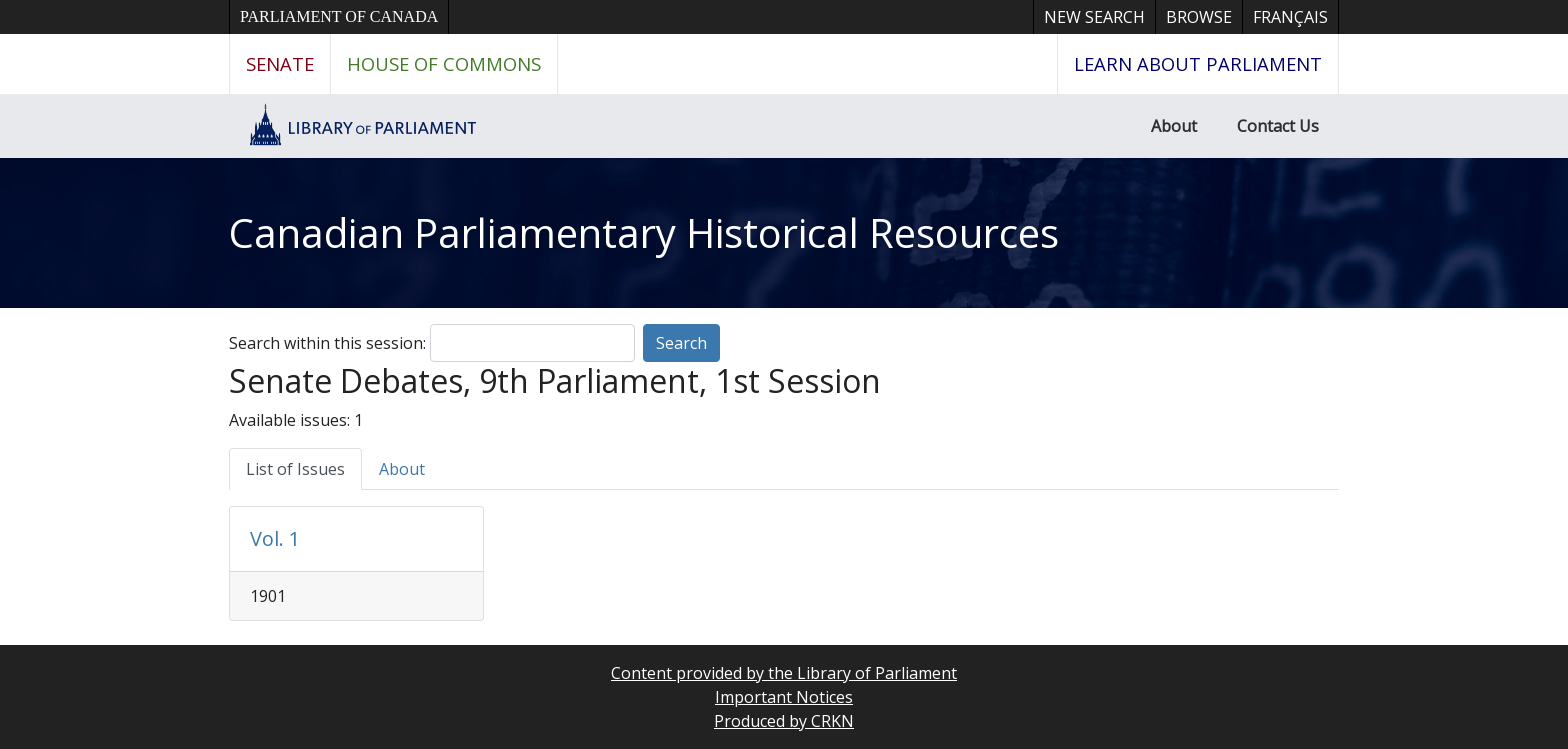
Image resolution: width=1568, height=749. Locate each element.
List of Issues (295, 469)
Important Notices (784, 697)
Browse (1199, 17)
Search (681, 343)
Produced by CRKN (784, 721)
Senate (280, 63)
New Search (1094, 17)
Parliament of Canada (339, 16)
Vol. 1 (275, 538)
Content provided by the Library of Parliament (784, 673)
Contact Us (1278, 126)
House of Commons (444, 63)
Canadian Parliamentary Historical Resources (644, 232)
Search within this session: (327, 343)
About (1174, 126)
